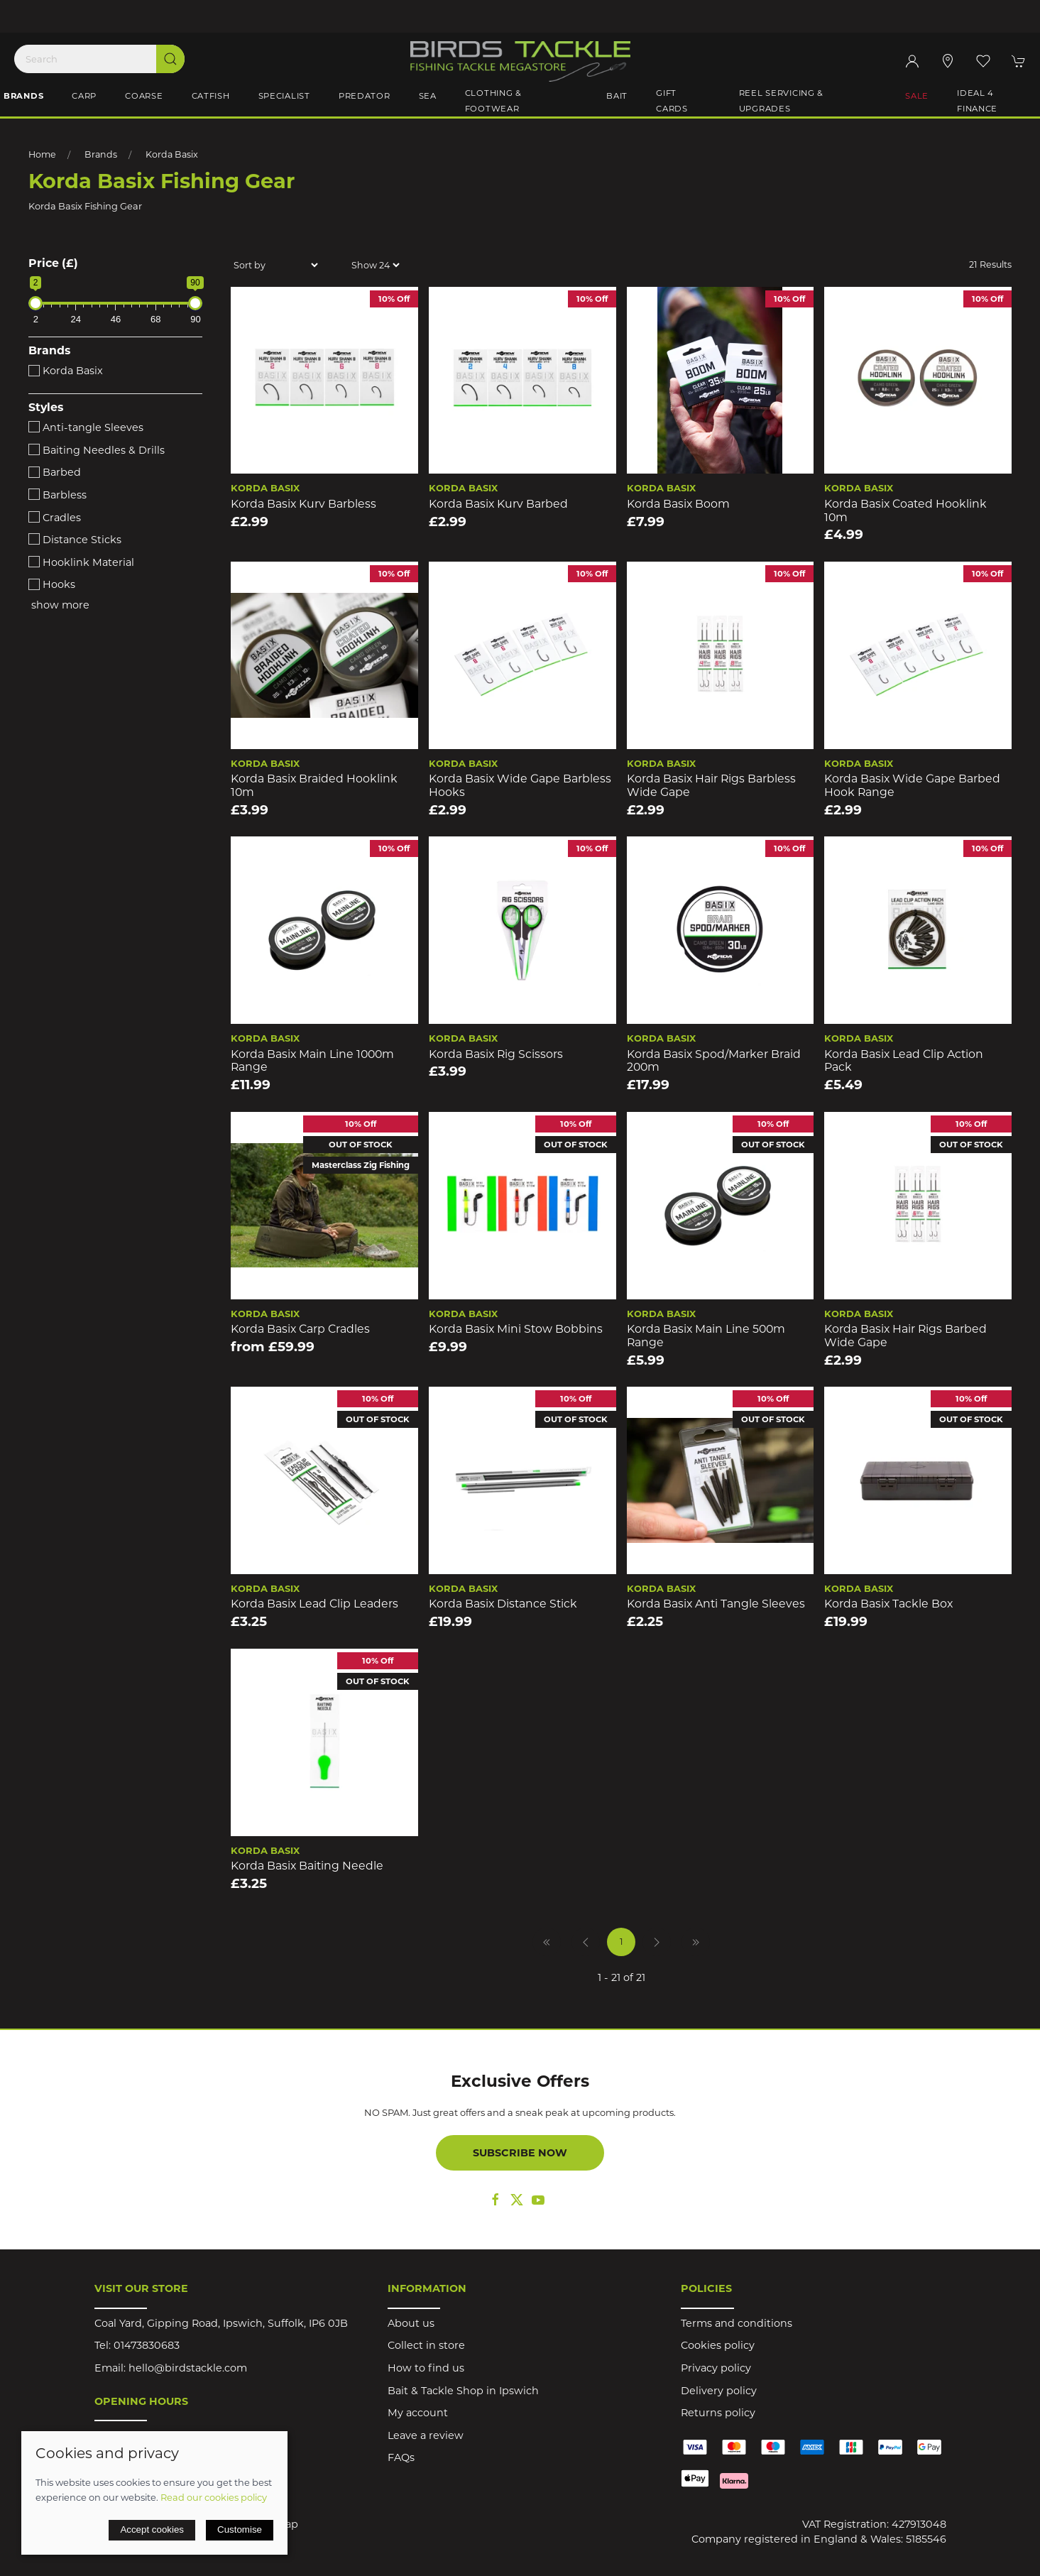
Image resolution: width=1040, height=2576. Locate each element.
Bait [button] (617, 96)
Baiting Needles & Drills (96, 450)
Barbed (54, 472)
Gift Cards (672, 101)
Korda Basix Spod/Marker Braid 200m (714, 1060)
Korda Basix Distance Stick (503, 1603)
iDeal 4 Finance (977, 101)
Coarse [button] (144, 96)
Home (42, 154)
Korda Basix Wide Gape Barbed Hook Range (912, 785)
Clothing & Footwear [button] (493, 101)
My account (418, 2412)
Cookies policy (718, 2345)
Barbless (57, 495)
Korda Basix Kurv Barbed (498, 504)
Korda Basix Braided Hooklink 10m (314, 785)
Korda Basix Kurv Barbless (303, 504)
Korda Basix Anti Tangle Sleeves (716, 1603)
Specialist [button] (284, 96)
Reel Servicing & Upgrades (781, 101)
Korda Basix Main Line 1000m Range (312, 1060)
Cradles (54, 517)
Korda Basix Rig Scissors (496, 1054)
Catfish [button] (211, 96)
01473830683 (147, 2345)
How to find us (426, 2368)
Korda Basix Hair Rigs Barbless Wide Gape (711, 785)
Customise (239, 2529)
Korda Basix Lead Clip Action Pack (903, 1060)
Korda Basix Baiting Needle (307, 1865)
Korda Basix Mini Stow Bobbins (516, 1329)
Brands (100, 154)
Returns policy (718, 2412)
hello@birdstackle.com (187, 2368)
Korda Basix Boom (678, 504)
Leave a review (426, 2435)
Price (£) (53, 263)
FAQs (401, 2457)
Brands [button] (23, 96)
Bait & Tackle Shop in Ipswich (463, 2390)
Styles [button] (45, 407)
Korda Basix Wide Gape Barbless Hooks (520, 785)
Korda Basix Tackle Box (888, 1603)
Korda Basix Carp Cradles (300, 1329)
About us (411, 2323)
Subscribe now (520, 2152)
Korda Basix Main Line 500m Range (706, 1335)
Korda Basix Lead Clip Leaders (314, 1603)
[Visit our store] (948, 61)
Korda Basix (172, 154)
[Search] (99, 59)
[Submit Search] (170, 59)
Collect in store (426, 2345)
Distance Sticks (74, 539)
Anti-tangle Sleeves (85, 427)
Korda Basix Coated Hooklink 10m (905, 510)
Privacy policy (716, 2368)
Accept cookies (152, 2529)
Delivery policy (719, 2390)
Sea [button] (428, 96)
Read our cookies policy (213, 2497)
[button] (983, 61)
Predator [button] (364, 96)
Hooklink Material (81, 562)
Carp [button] (84, 96)
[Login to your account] (912, 61)
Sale (917, 96)
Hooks (51, 584)
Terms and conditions (736, 2323)
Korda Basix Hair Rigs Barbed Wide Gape (905, 1335)
